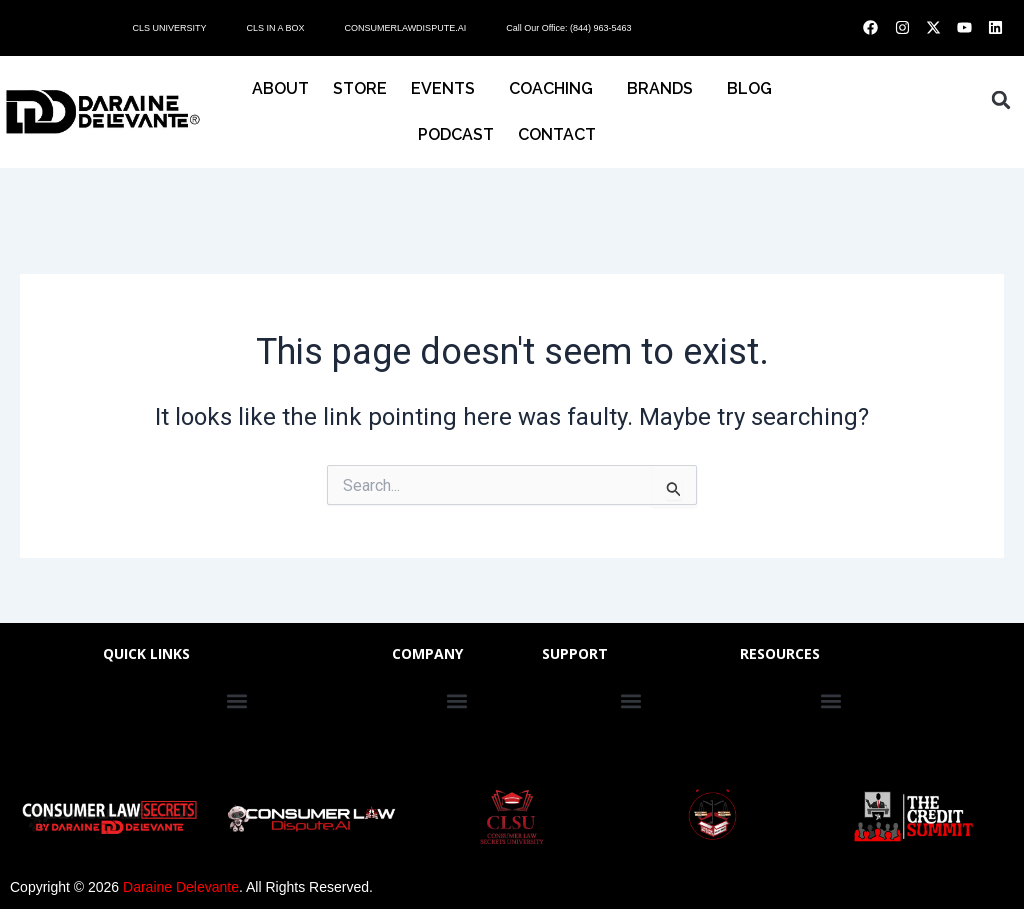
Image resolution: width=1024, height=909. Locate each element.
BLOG (749, 88)
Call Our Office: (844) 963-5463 (568, 28)
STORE (360, 88)
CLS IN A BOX (275, 28)
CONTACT (562, 135)
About (280, 88)
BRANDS (665, 89)
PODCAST (456, 134)
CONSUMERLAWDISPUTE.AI (405, 28)
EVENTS (448, 89)
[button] (1001, 100)
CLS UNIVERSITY (169, 28)
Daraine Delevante (181, 887)
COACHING (556, 89)
